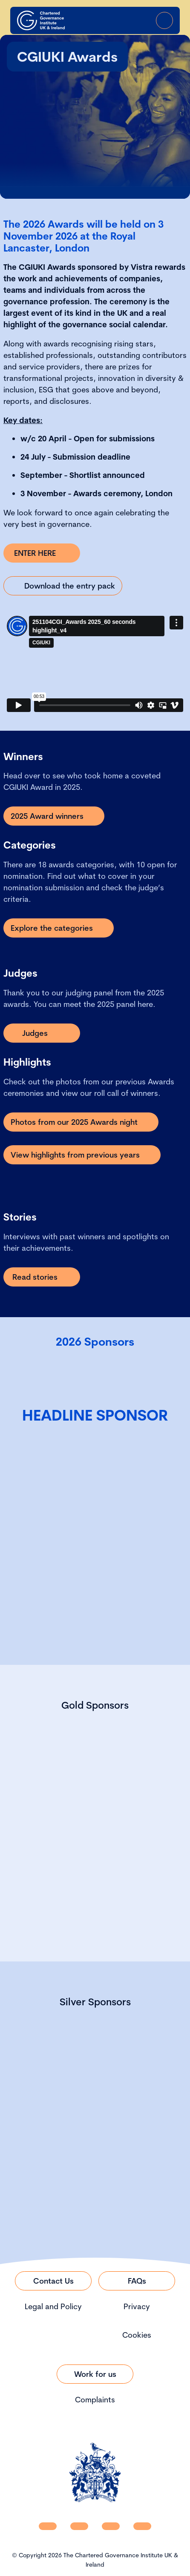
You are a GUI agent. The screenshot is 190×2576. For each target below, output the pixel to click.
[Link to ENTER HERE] (41, 553)
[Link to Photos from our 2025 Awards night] (80, 1122)
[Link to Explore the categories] (58, 928)
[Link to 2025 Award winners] (53, 816)
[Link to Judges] (41, 1033)
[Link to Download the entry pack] (62, 585)
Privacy (137, 2306)
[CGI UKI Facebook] (79, 2526)
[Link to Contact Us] (53, 2280)
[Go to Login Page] (140, 20)
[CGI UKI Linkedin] (48, 2526)
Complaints (95, 2399)
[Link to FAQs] (136, 2280)
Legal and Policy (53, 2306)
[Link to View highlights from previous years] (82, 1154)
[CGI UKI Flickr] (142, 2526)
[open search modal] (116, 20)
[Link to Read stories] (41, 1277)
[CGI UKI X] (111, 2526)
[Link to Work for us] (95, 2374)
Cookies (136, 2335)
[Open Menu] (164, 20)
